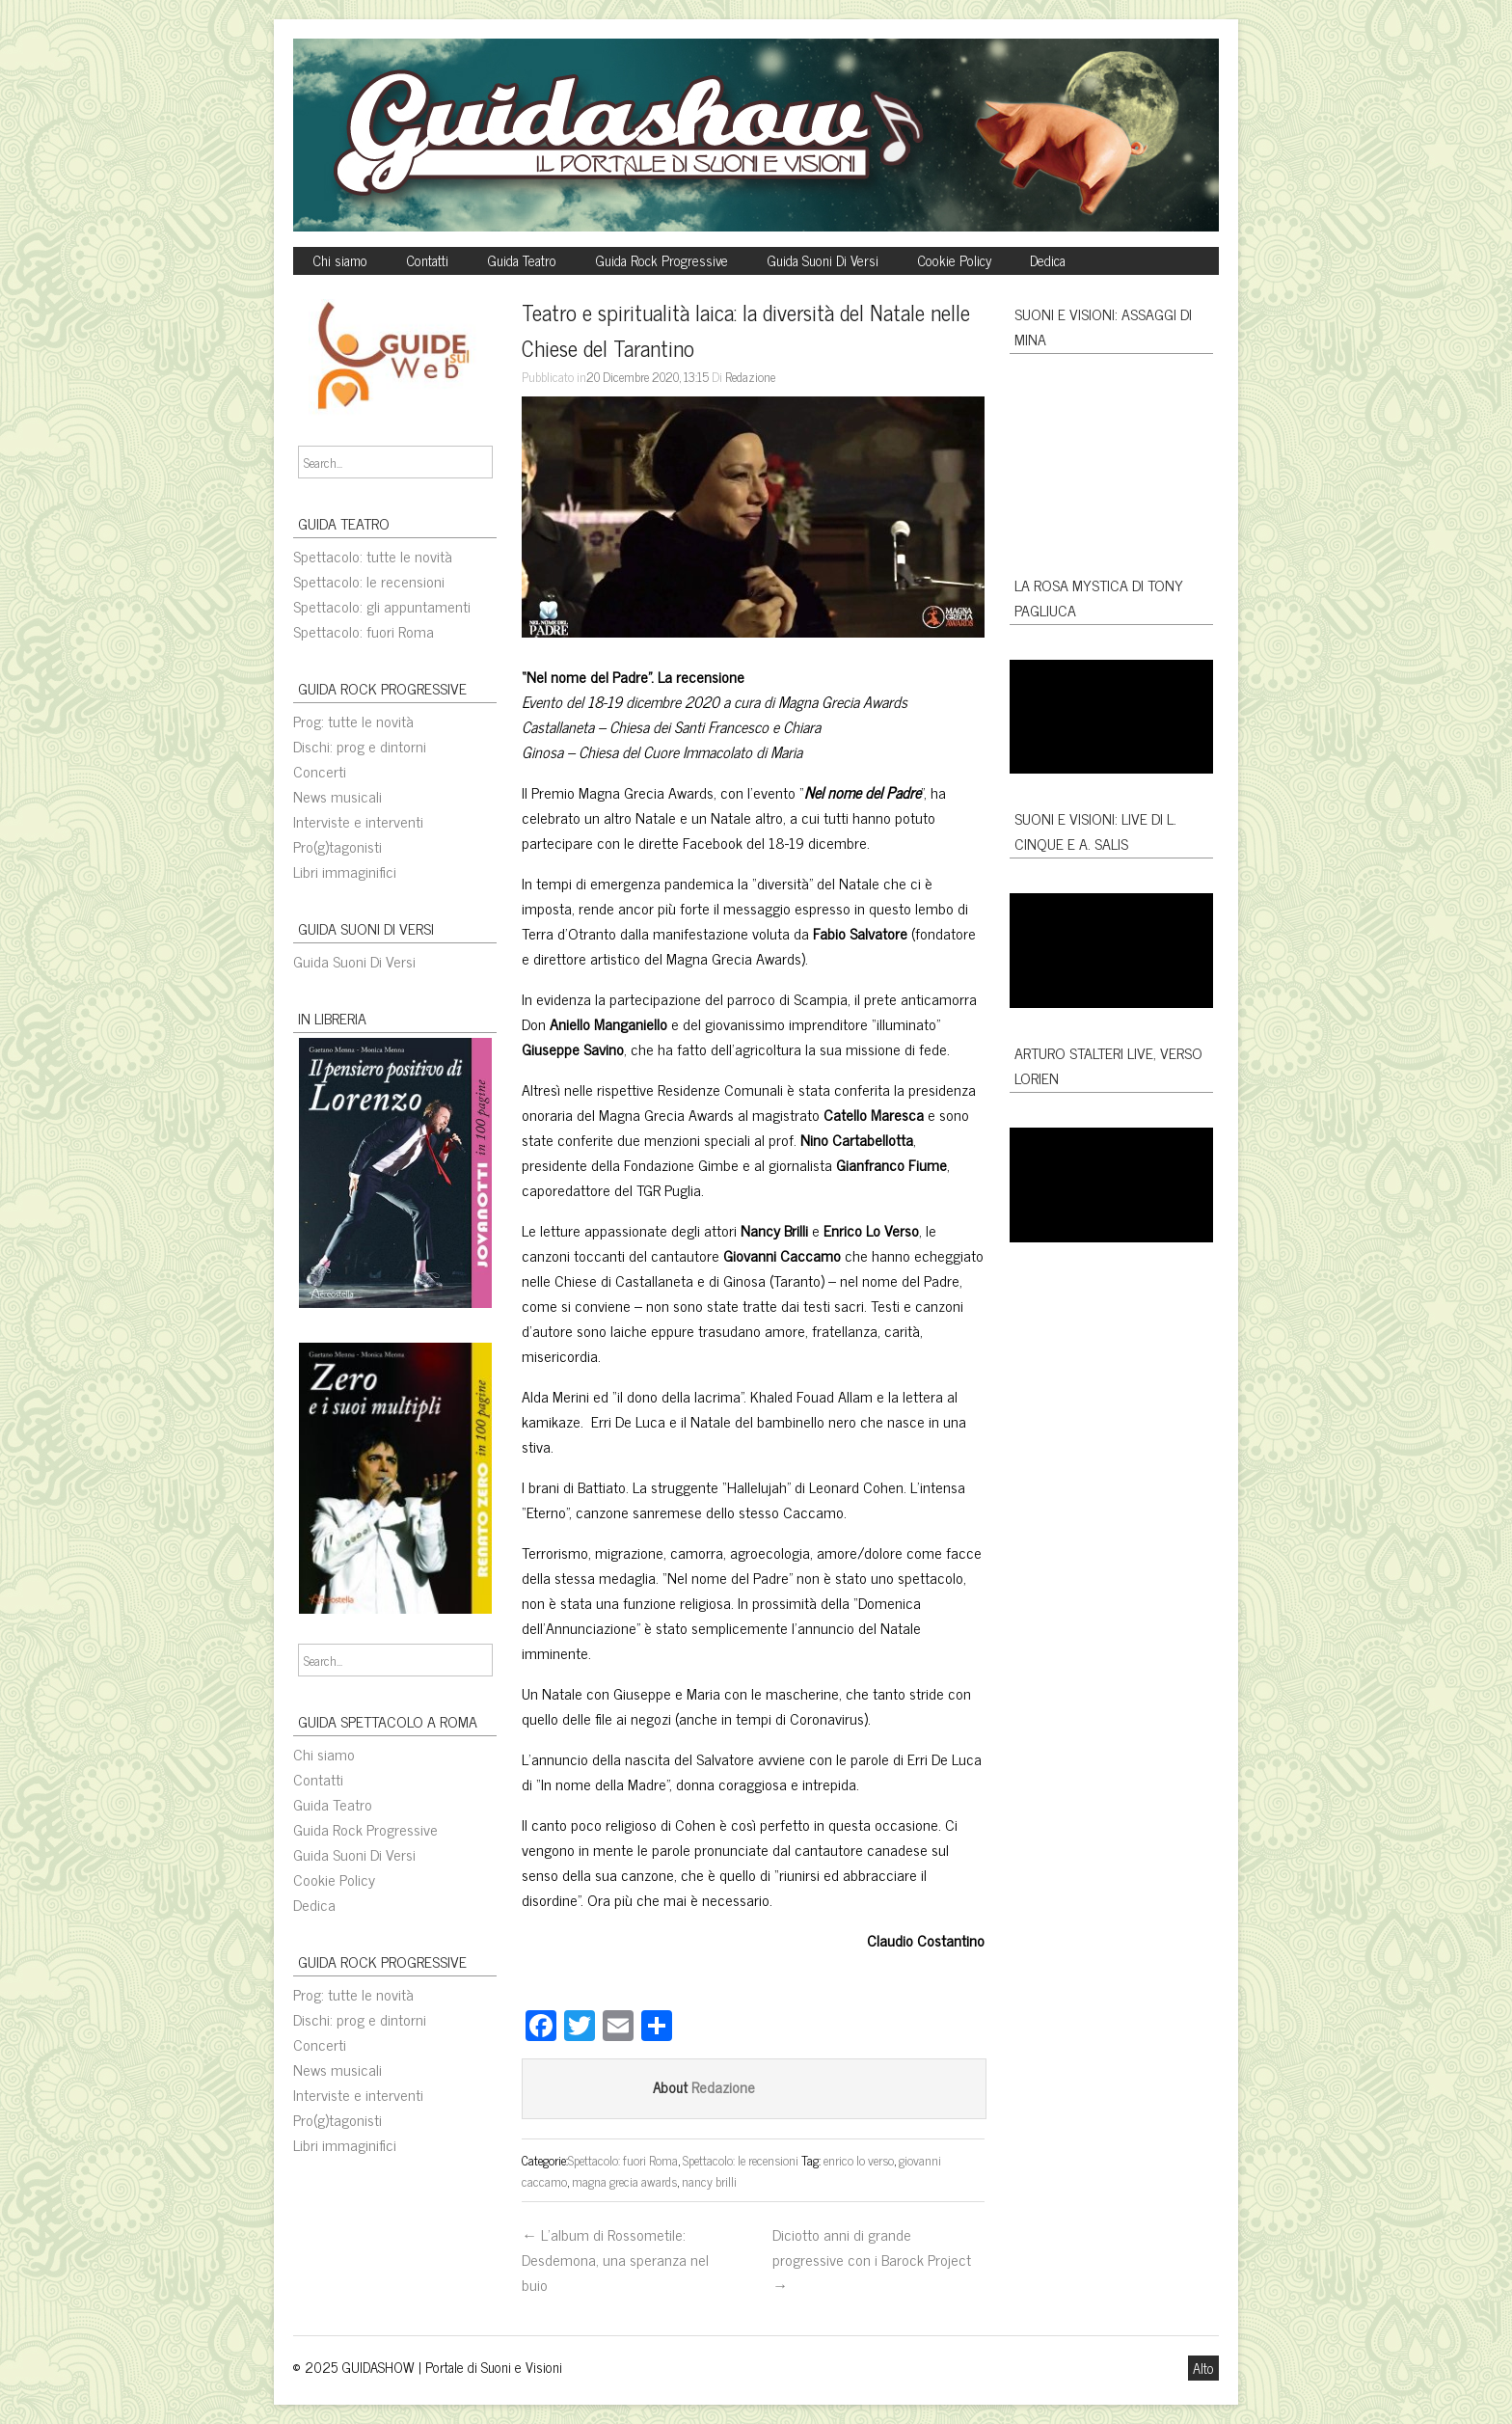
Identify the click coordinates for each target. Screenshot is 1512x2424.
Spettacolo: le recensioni (369, 580)
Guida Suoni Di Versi (822, 260)
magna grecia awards (624, 2181)
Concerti (319, 770)
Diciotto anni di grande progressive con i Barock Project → (871, 2259)
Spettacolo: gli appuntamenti (382, 605)
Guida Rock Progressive (661, 260)
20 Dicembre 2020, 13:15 (647, 376)
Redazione (750, 376)
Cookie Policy (954, 260)
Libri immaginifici (344, 871)
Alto (1203, 2368)
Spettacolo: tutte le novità (372, 555)
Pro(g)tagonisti (337, 845)
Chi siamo (339, 260)
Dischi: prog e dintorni (359, 745)
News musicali (337, 795)
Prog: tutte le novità (353, 720)
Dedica (1048, 260)
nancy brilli (709, 2181)
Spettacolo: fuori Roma (363, 630)
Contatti (427, 260)
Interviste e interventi (358, 820)
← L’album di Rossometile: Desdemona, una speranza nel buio (615, 2259)
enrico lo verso (859, 2159)
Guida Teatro (521, 260)
